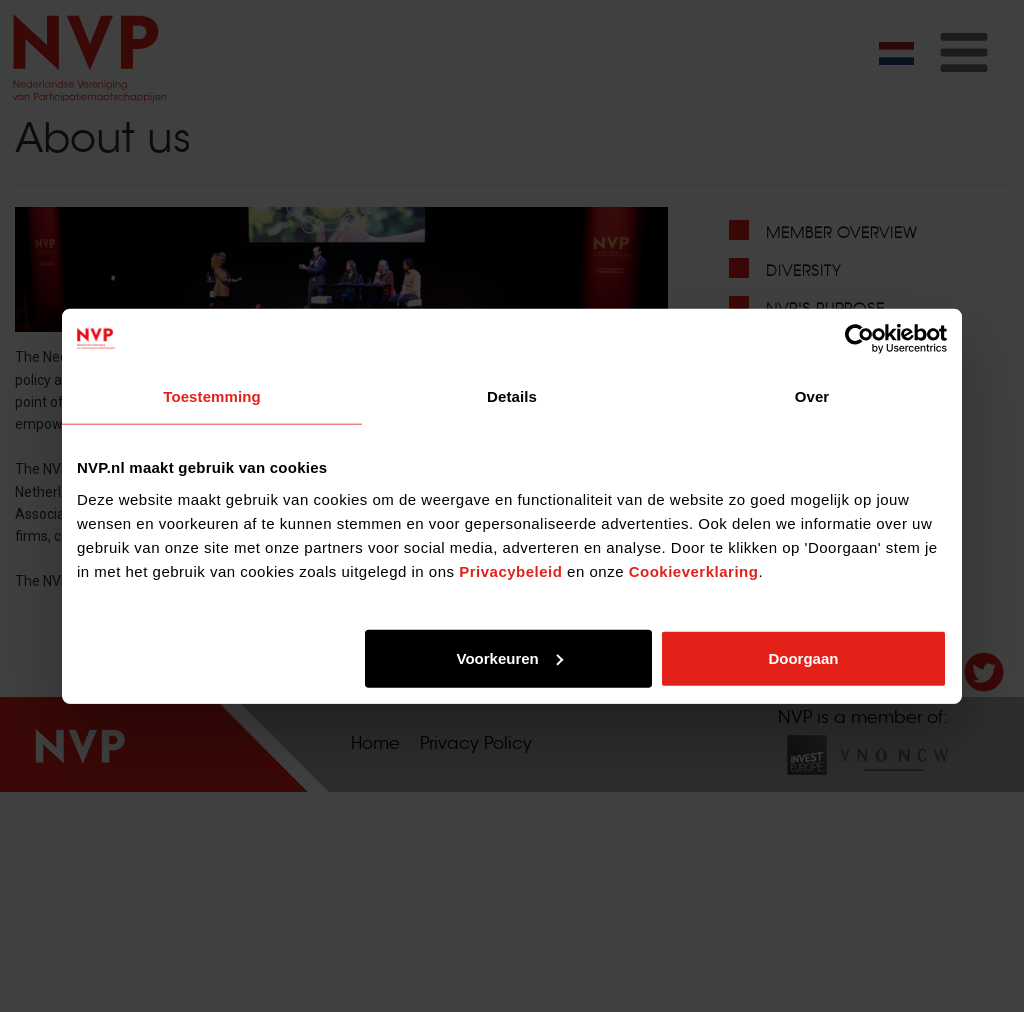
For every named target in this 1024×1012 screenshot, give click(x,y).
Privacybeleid (510, 570)
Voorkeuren (509, 657)
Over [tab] (812, 396)
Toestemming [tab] (212, 396)
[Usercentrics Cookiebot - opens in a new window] (859, 339)
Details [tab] (512, 396)
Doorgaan (803, 657)
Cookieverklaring (694, 570)
